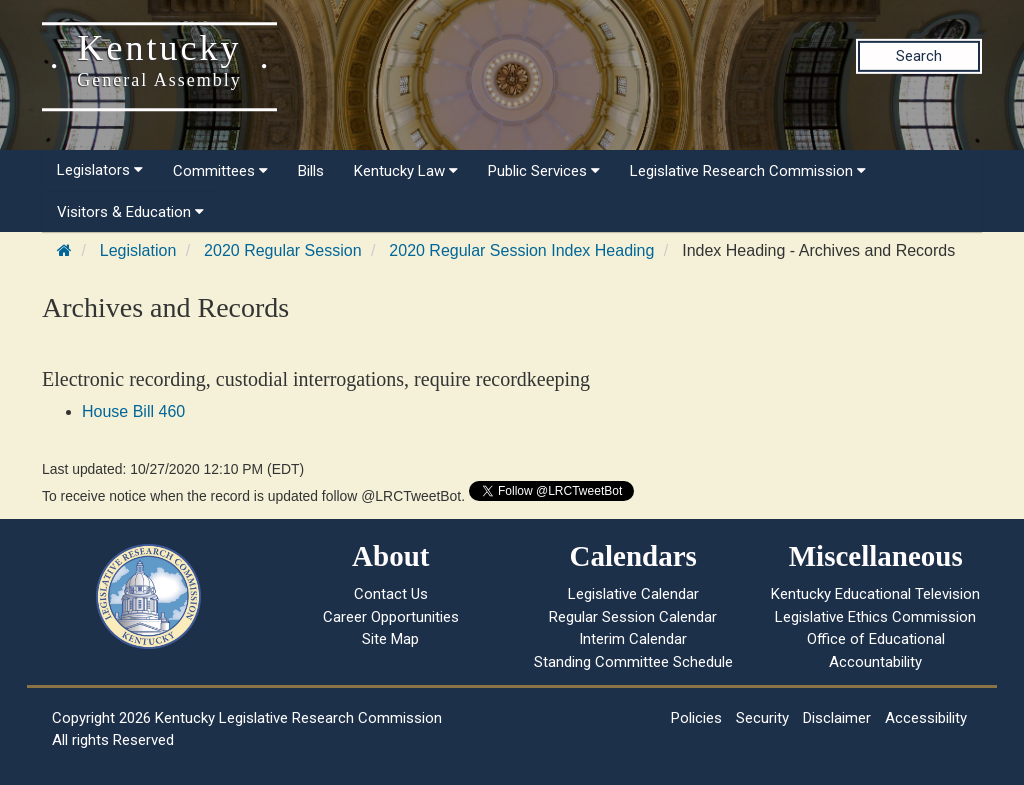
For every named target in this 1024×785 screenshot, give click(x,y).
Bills (311, 171)
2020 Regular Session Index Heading (521, 250)
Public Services (544, 171)
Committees (220, 171)
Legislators (100, 170)
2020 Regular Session (282, 250)
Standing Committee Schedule (633, 662)
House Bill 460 (133, 411)
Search (919, 56)
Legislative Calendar (633, 594)
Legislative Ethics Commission (875, 617)
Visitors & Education (130, 212)
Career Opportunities (391, 617)
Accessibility (926, 718)
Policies (696, 718)
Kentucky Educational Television (875, 594)
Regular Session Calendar (633, 617)
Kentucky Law (406, 171)
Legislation (138, 250)
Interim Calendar (633, 639)
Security (762, 718)
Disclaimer (837, 718)
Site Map (390, 639)
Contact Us (391, 594)
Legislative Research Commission (748, 171)
